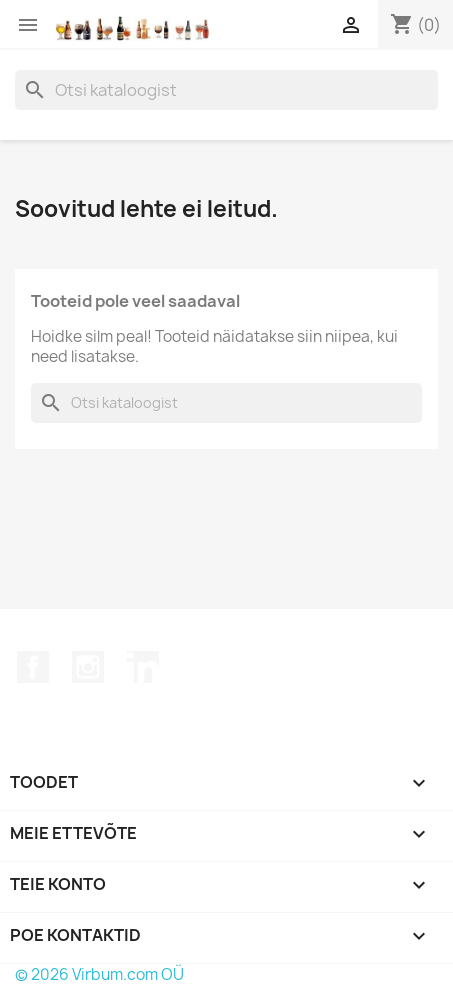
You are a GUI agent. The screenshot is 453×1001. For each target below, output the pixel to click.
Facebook (33, 667)
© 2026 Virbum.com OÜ (99, 974)
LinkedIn (143, 667)
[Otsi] (226, 90)
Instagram (88, 667)
